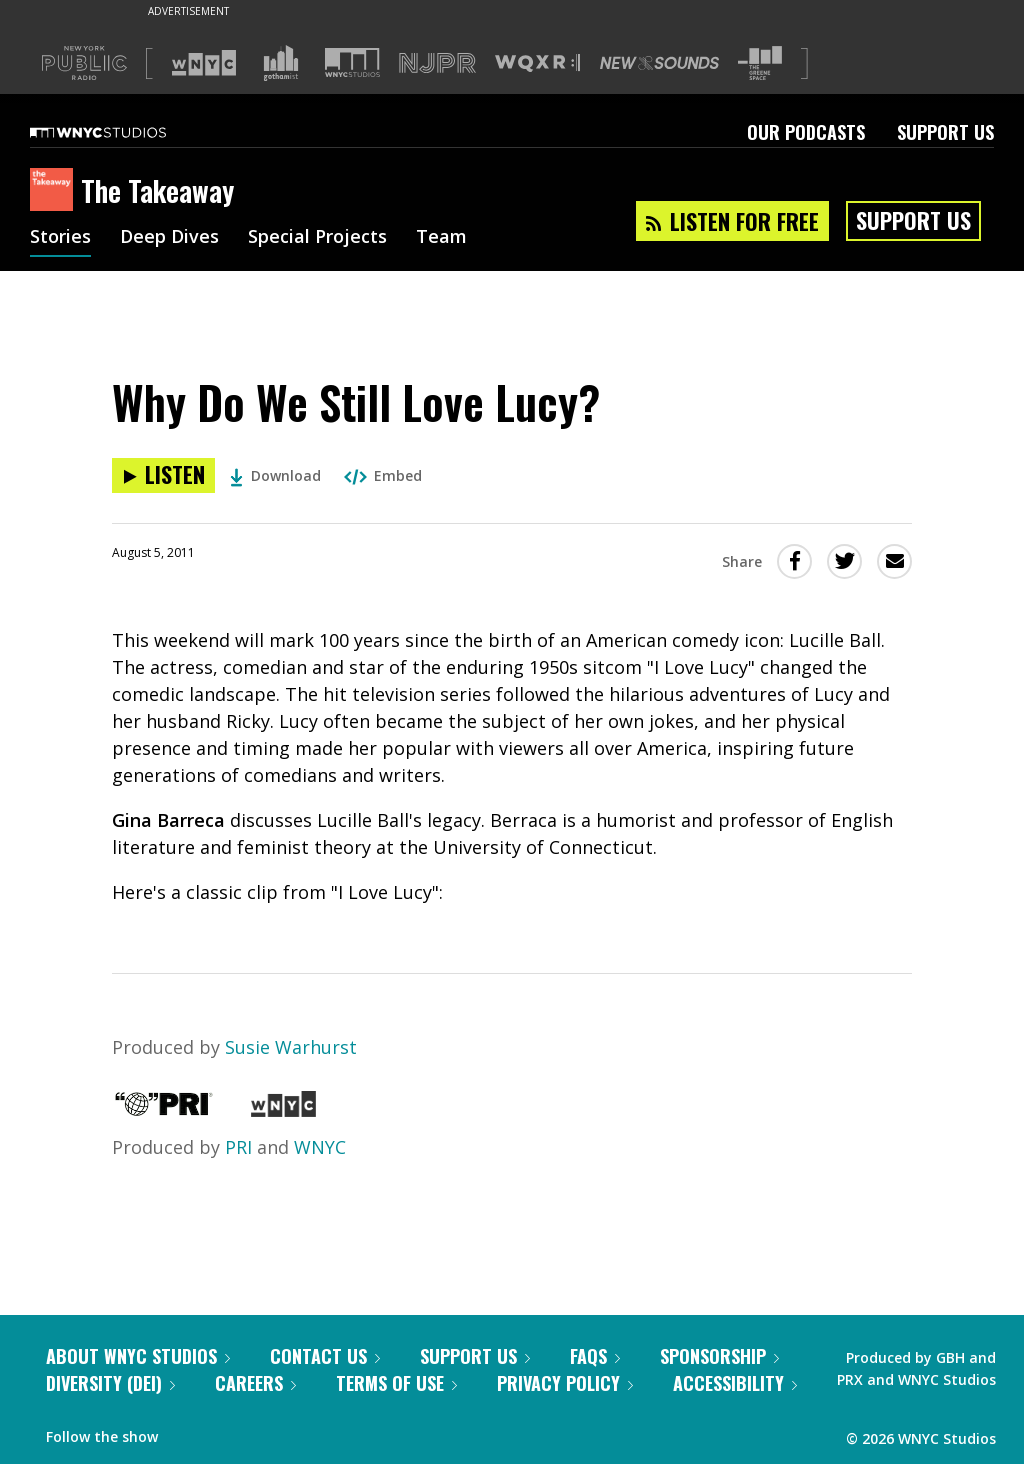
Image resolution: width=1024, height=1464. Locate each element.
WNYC (320, 1147)
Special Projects (317, 238)
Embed (383, 475)
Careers (255, 1383)
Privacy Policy (565, 1383)
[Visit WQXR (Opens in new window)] (537, 63)
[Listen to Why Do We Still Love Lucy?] (163, 475)
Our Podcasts (806, 132)
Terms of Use (396, 1383)
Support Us (945, 132)
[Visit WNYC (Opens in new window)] (204, 63)
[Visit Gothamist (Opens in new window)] (281, 63)
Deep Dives (169, 238)
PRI (238, 1147)
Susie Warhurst (291, 1047)
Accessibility (735, 1383)
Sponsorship (719, 1356)
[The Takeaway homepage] (55, 191)
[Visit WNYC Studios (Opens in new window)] (352, 62)
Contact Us (325, 1356)
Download (275, 475)
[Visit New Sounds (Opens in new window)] (659, 63)
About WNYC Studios (138, 1356)
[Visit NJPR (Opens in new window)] (437, 63)
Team (441, 238)
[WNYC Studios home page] (123, 132)
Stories (60, 238)
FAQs (595, 1356)
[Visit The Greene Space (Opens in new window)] (760, 63)
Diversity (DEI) (110, 1383)
